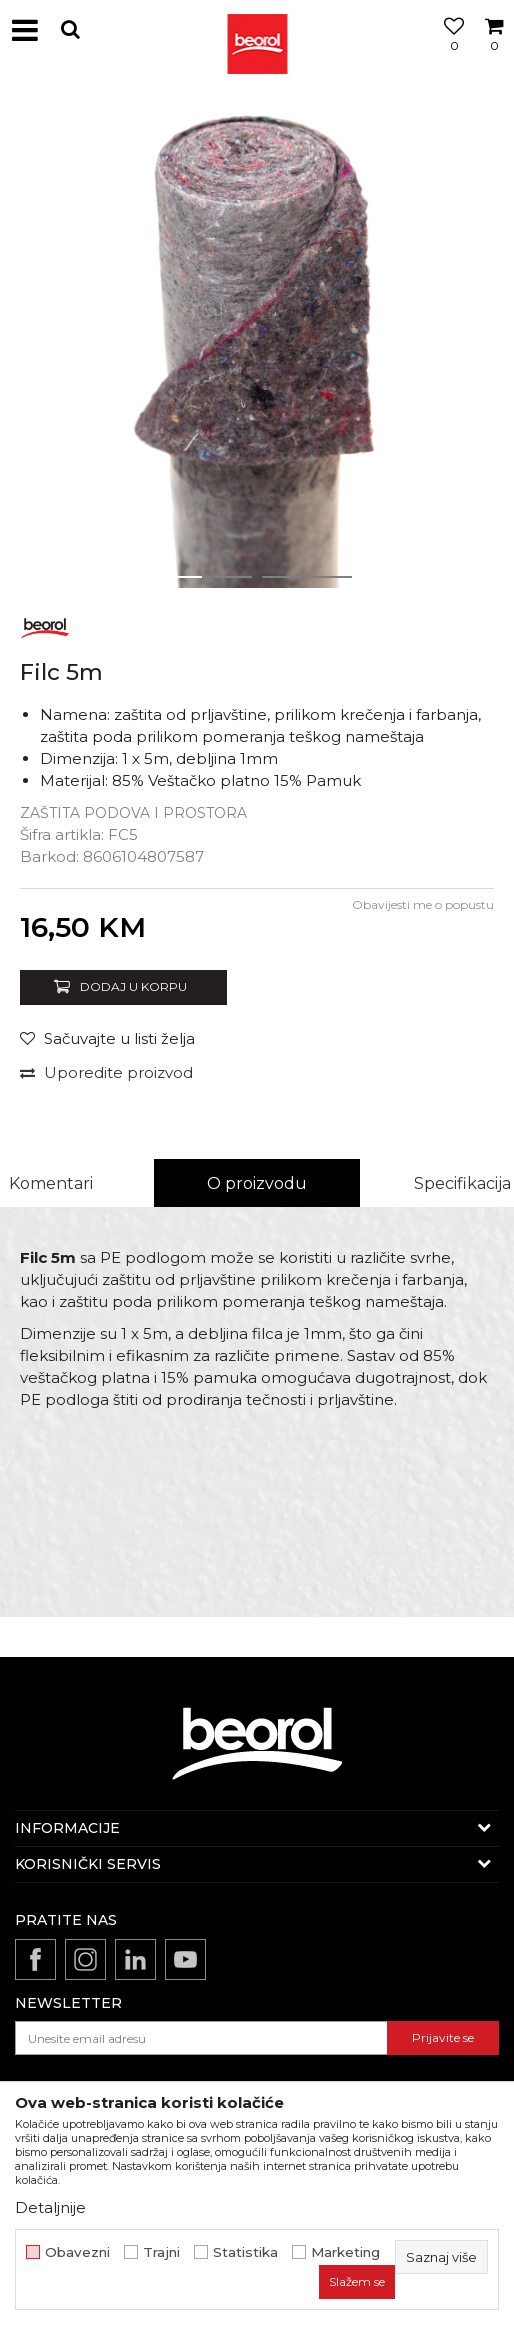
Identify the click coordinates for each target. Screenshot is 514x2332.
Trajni (161, 2252)
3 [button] (282, 577)
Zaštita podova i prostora (133, 813)
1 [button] (182, 577)
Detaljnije (50, 2207)
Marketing (345, 2252)
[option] (257, 342)
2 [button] (232, 577)
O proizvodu (257, 1183)
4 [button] (332, 577)
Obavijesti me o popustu (423, 904)
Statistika (245, 2252)
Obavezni (77, 2252)
